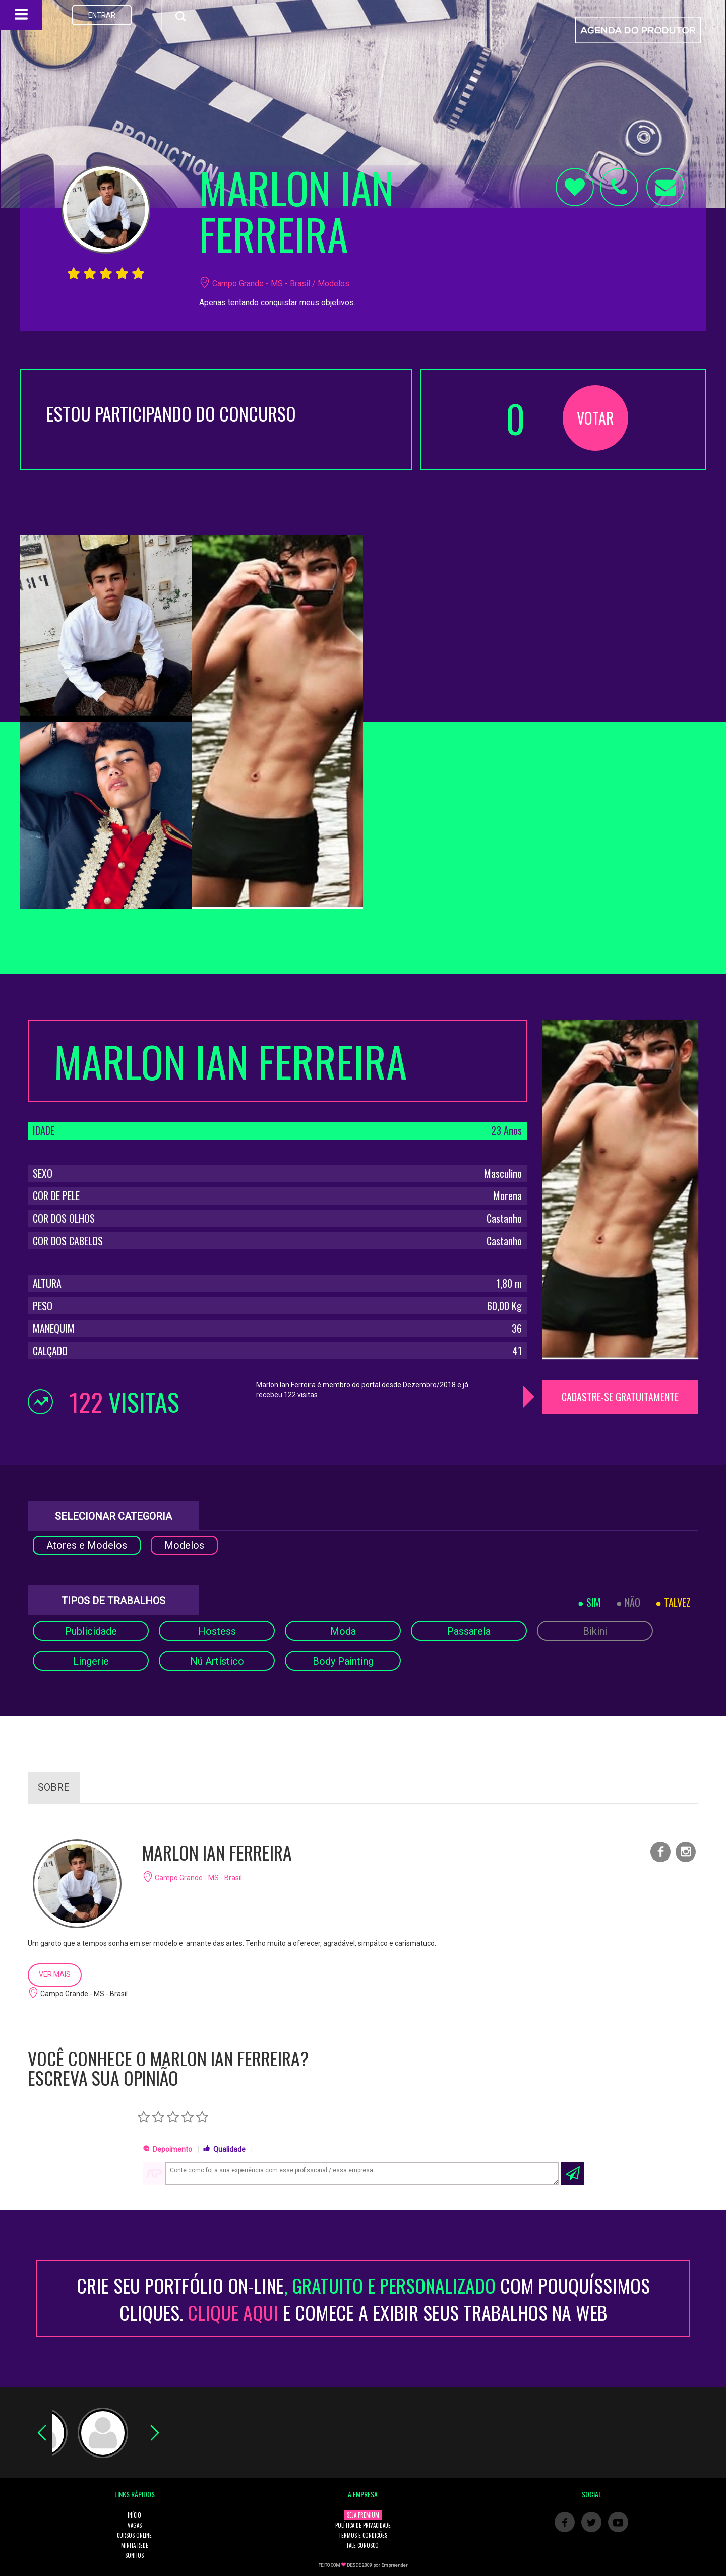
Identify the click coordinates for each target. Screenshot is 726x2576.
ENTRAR (101, 15)
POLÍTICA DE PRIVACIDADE (363, 2525)
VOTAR (595, 417)
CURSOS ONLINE (134, 2535)
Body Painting (343, 1661)
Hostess (217, 1631)
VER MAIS (55, 1974)
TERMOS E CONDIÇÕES (362, 2535)
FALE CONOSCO (363, 2545)
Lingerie (91, 1661)
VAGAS (135, 2525)
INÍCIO (134, 2515)
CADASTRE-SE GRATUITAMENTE (620, 1396)
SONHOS (134, 2555)
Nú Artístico (217, 1661)
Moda (343, 1631)
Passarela (469, 1631)
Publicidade (91, 1631)
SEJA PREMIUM (363, 2515)
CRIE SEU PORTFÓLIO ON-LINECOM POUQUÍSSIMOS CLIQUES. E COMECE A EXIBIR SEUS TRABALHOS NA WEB (363, 2298)
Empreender (394, 2565)
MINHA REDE (134, 2545)
